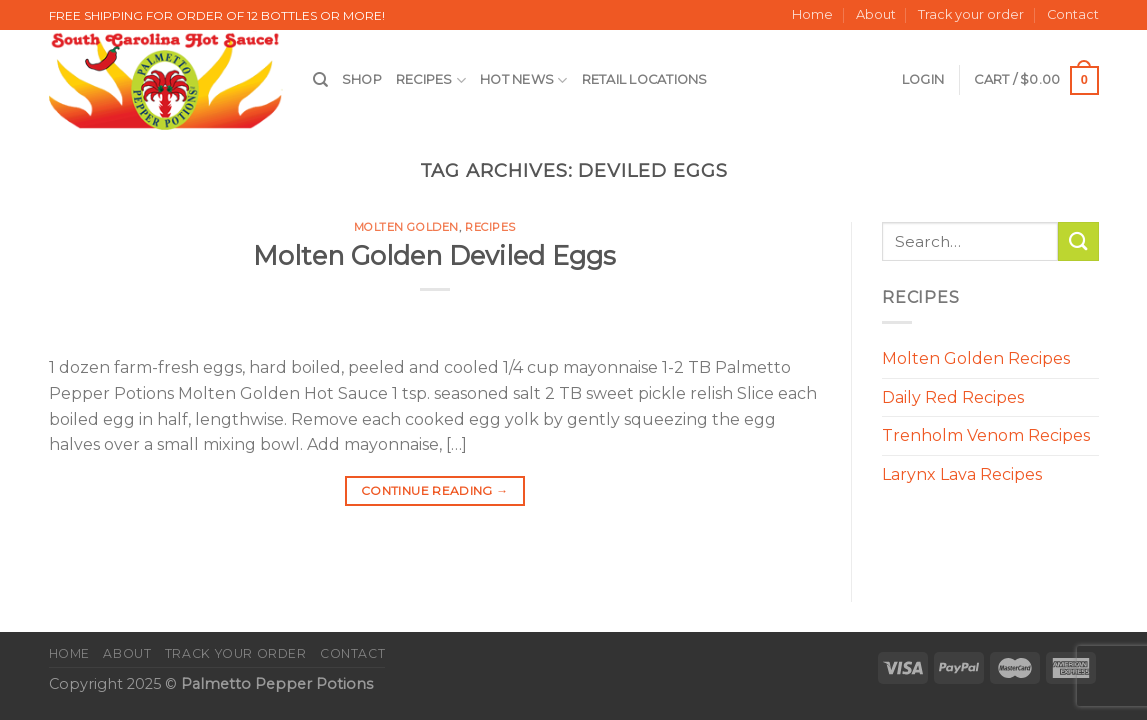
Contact (1073, 14)
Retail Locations (645, 79)
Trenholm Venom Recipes (986, 435)
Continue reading (435, 490)
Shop (362, 79)
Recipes (431, 80)
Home (812, 14)
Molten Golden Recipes (976, 358)
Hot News (524, 80)
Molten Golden (406, 227)
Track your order (971, 14)
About (876, 14)
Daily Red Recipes (953, 397)
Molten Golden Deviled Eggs (434, 255)
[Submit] (1078, 241)
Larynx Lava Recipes (962, 474)
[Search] (320, 80)
